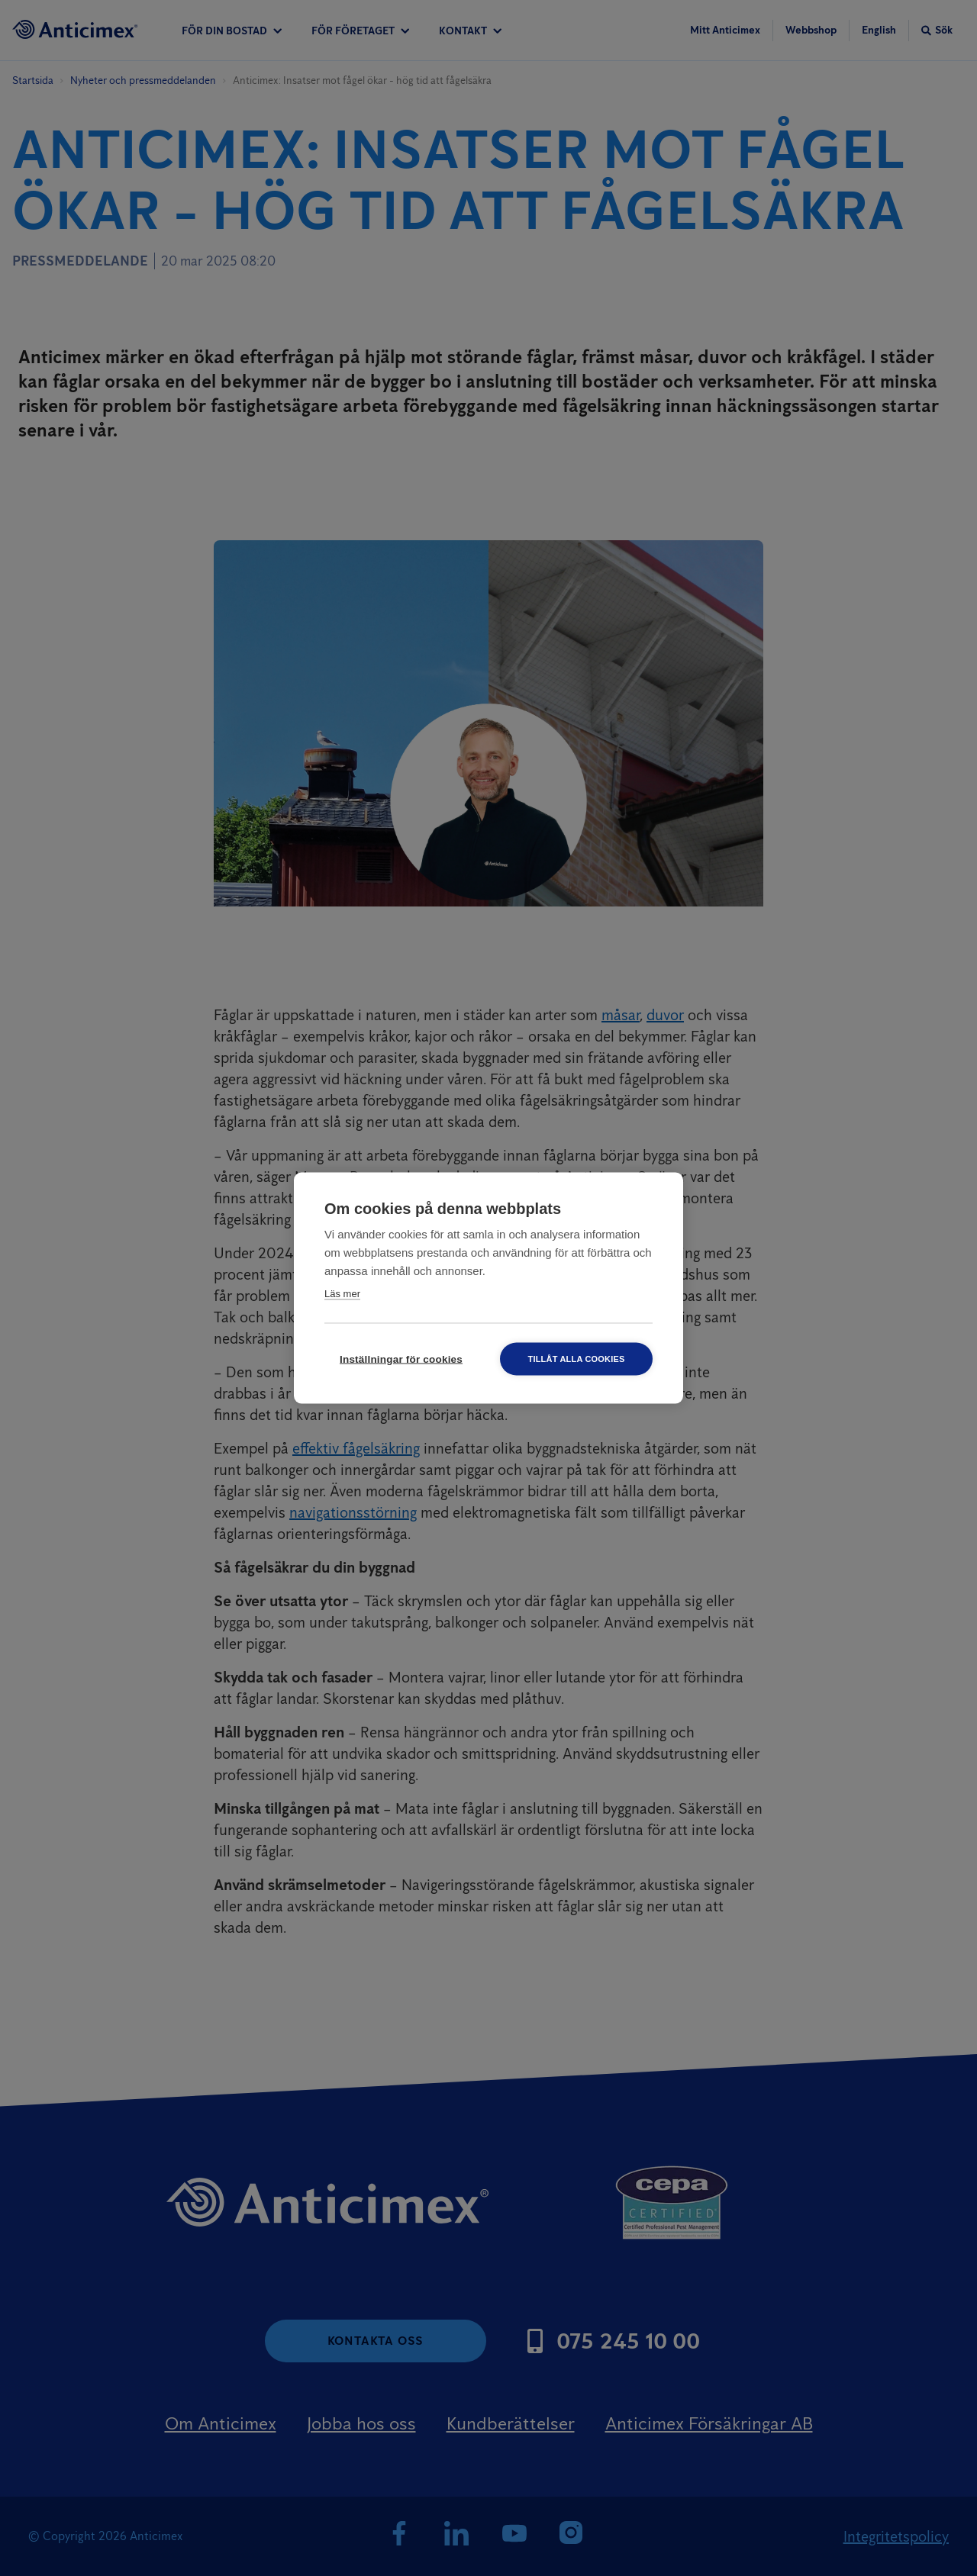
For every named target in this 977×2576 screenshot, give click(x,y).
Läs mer (342, 1293)
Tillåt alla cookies (575, 1359)
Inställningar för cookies (401, 1359)
